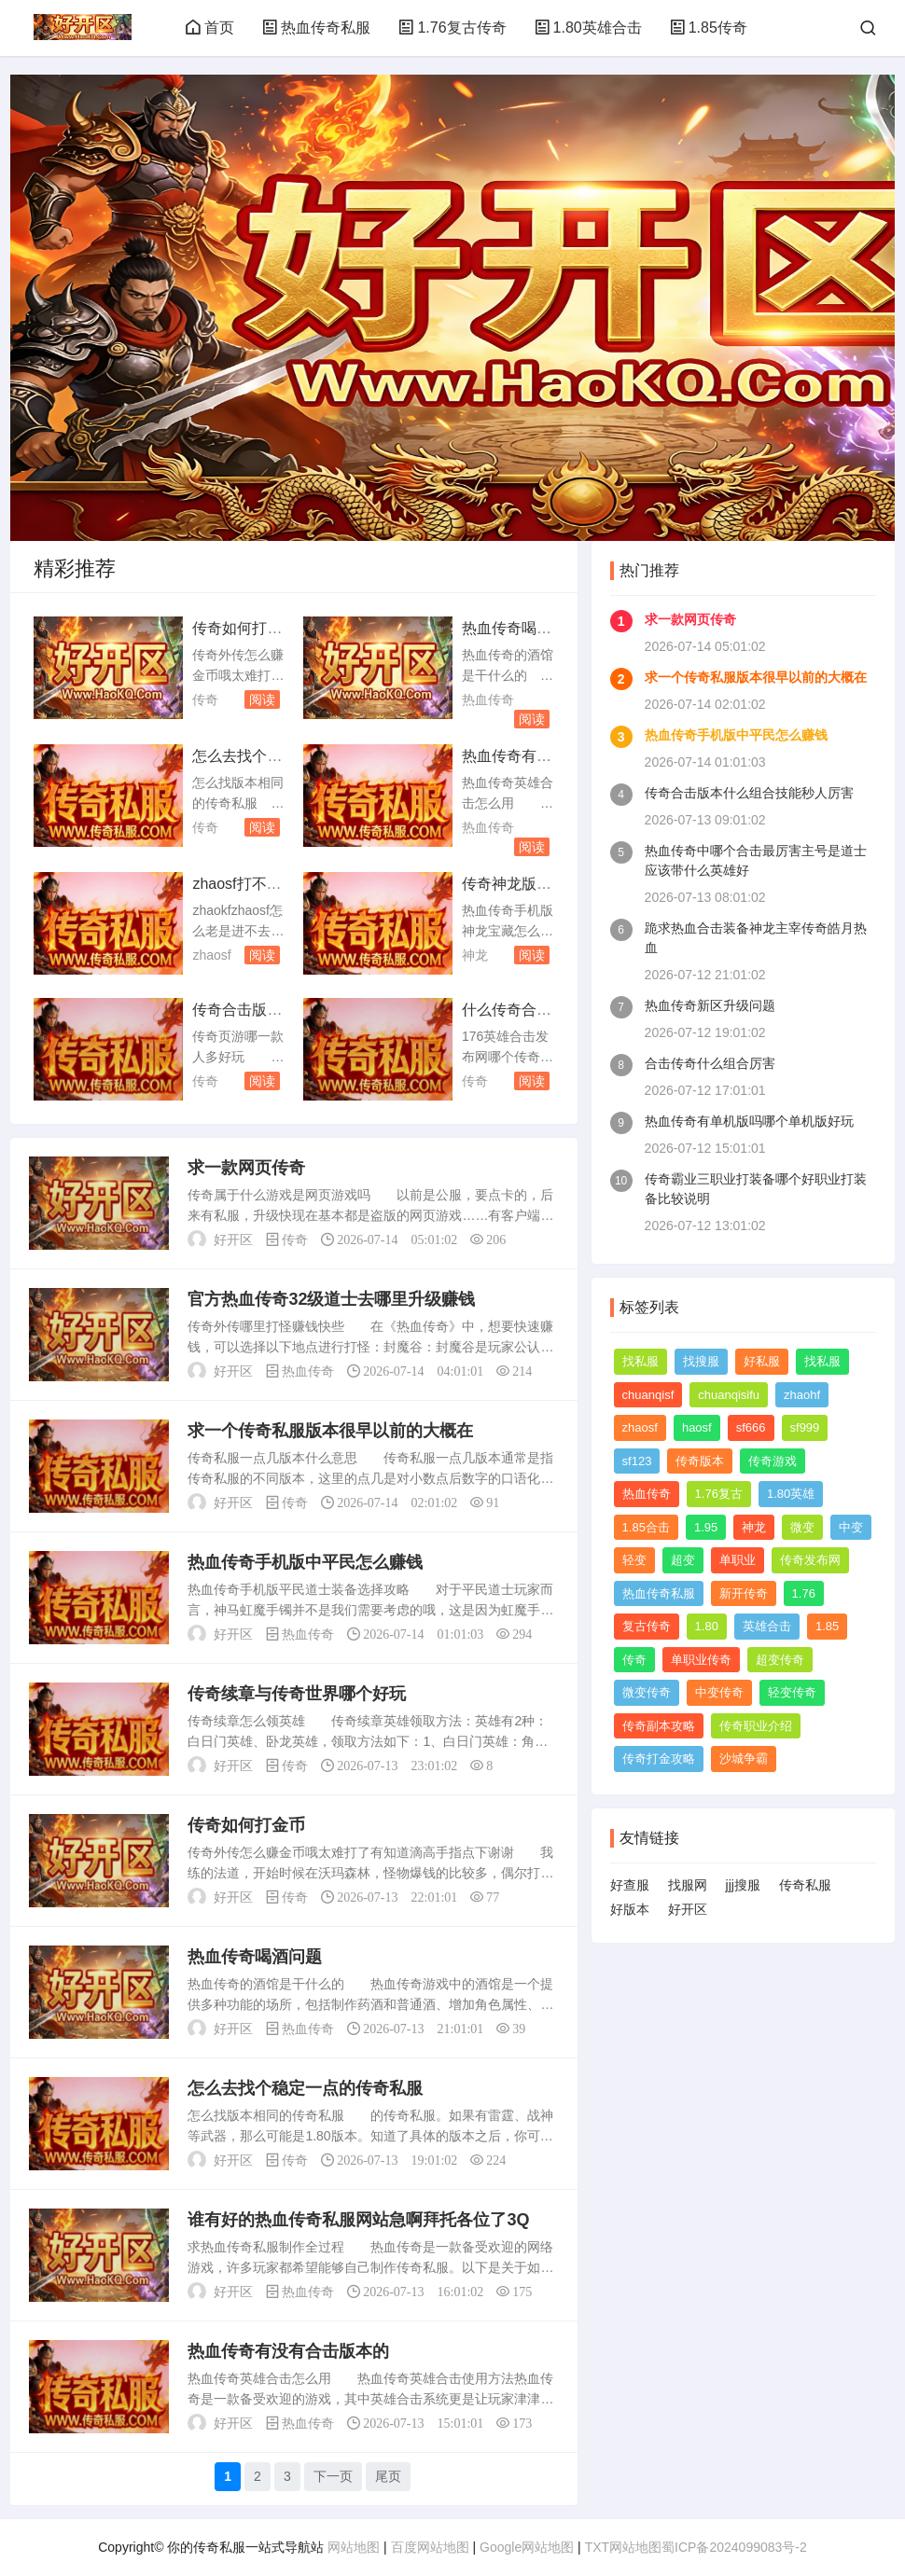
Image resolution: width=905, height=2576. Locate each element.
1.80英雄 (790, 1494)
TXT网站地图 (623, 2547)
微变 (802, 1527)
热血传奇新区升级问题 (710, 1005)
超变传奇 (780, 1660)
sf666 (751, 1427)
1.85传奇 (708, 27)
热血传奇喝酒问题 (255, 1956)
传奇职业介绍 (755, 1726)
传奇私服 (805, 1884)
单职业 (737, 1560)
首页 (210, 27)
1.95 (705, 1527)
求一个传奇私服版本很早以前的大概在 (330, 1430)
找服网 (687, 1884)
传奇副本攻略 (658, 1726)
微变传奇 (646, 1692)
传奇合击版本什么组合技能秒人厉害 (749, 792)
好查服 (629, 1884)
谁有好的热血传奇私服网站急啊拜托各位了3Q (358, 2219)
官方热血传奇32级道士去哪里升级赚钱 (331, 1299)
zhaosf (211, 955)
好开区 (687, 1909)
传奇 (205, 699)
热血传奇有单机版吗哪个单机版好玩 (749, 1121)
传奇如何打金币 (246, 1825)
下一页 (333, 2476)
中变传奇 (719, 1692)
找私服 (640, 1361)
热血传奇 (488, 699)
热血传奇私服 (316, 27)
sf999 (805, 1427)
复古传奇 (646, 1626)
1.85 (827, 1626)
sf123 (637, 1461)
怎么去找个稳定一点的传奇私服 (305, 2088)
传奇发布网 (810, 1560)
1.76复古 (719, 1494)
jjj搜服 (743, 1884)
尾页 (388, 2476)
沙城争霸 (743, 1759)
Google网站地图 (527, 2547)
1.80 (706, 1626)
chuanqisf (648, 1395)
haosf (697, 1427)
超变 (683, 1560)
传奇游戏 (772, 1461)
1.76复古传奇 (452, 27)
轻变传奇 (792, 1692)
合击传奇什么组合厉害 (710, 1063)
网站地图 (353, 2547)
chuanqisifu (728, 1395)
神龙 (475, 955)
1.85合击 (646, 1527)
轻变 (634, 1560)
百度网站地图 (430, 2547)
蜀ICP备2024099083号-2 (734, 2547)
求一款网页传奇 (246, 1167)
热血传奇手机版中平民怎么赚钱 (305, 1562)
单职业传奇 (701, 1660)
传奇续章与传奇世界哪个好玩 (297, 1693)
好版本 (629, 1909)
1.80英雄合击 (588, 27)
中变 (851, 1527)
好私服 (762, 1361)
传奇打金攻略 (658, 1759)
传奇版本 (699, 1461)
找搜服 (701, 1361)
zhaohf (802, 1395)
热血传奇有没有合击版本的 (288, 2351)
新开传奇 (743, 1593)
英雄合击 (767, 1626)
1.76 (803, 1593)
